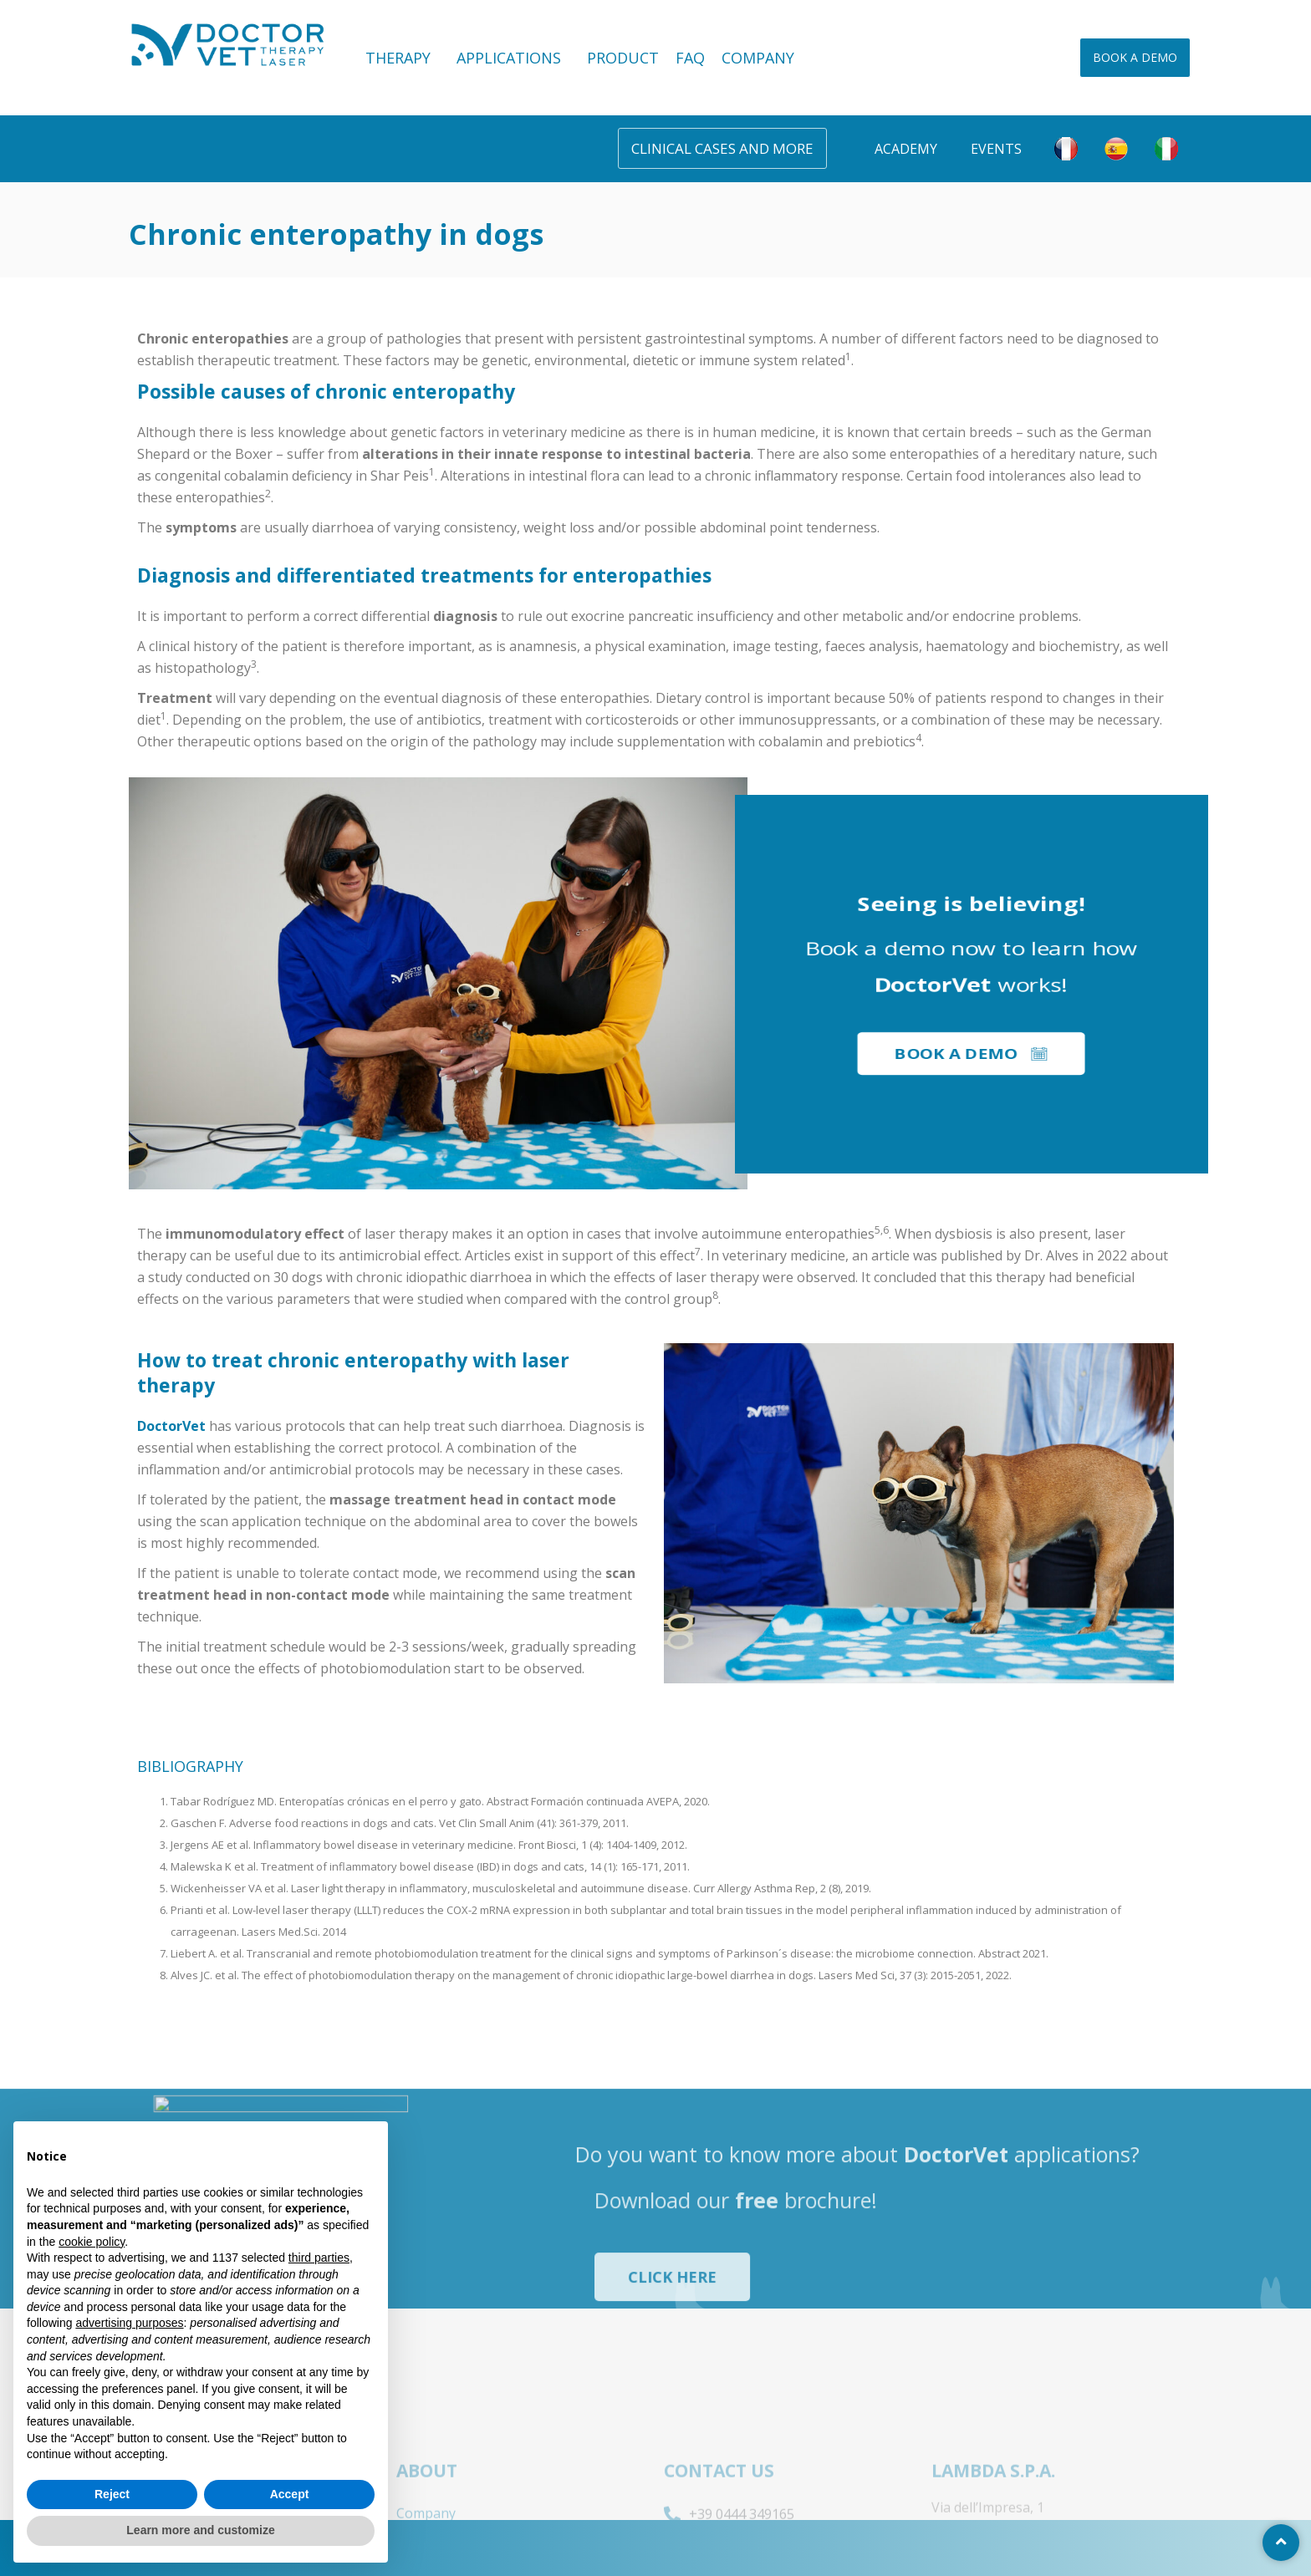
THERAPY (402, 58)
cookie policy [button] (92, 2241)
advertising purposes (129, 2322)
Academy (906, 149)
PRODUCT (623, 58)
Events (996, 149)
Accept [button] (289, 2494)
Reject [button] (112, 2494)
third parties (318, 2257)
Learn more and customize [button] (200, 2530)
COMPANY (758, 58)
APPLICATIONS (513, 58)
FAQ (690, 58)
